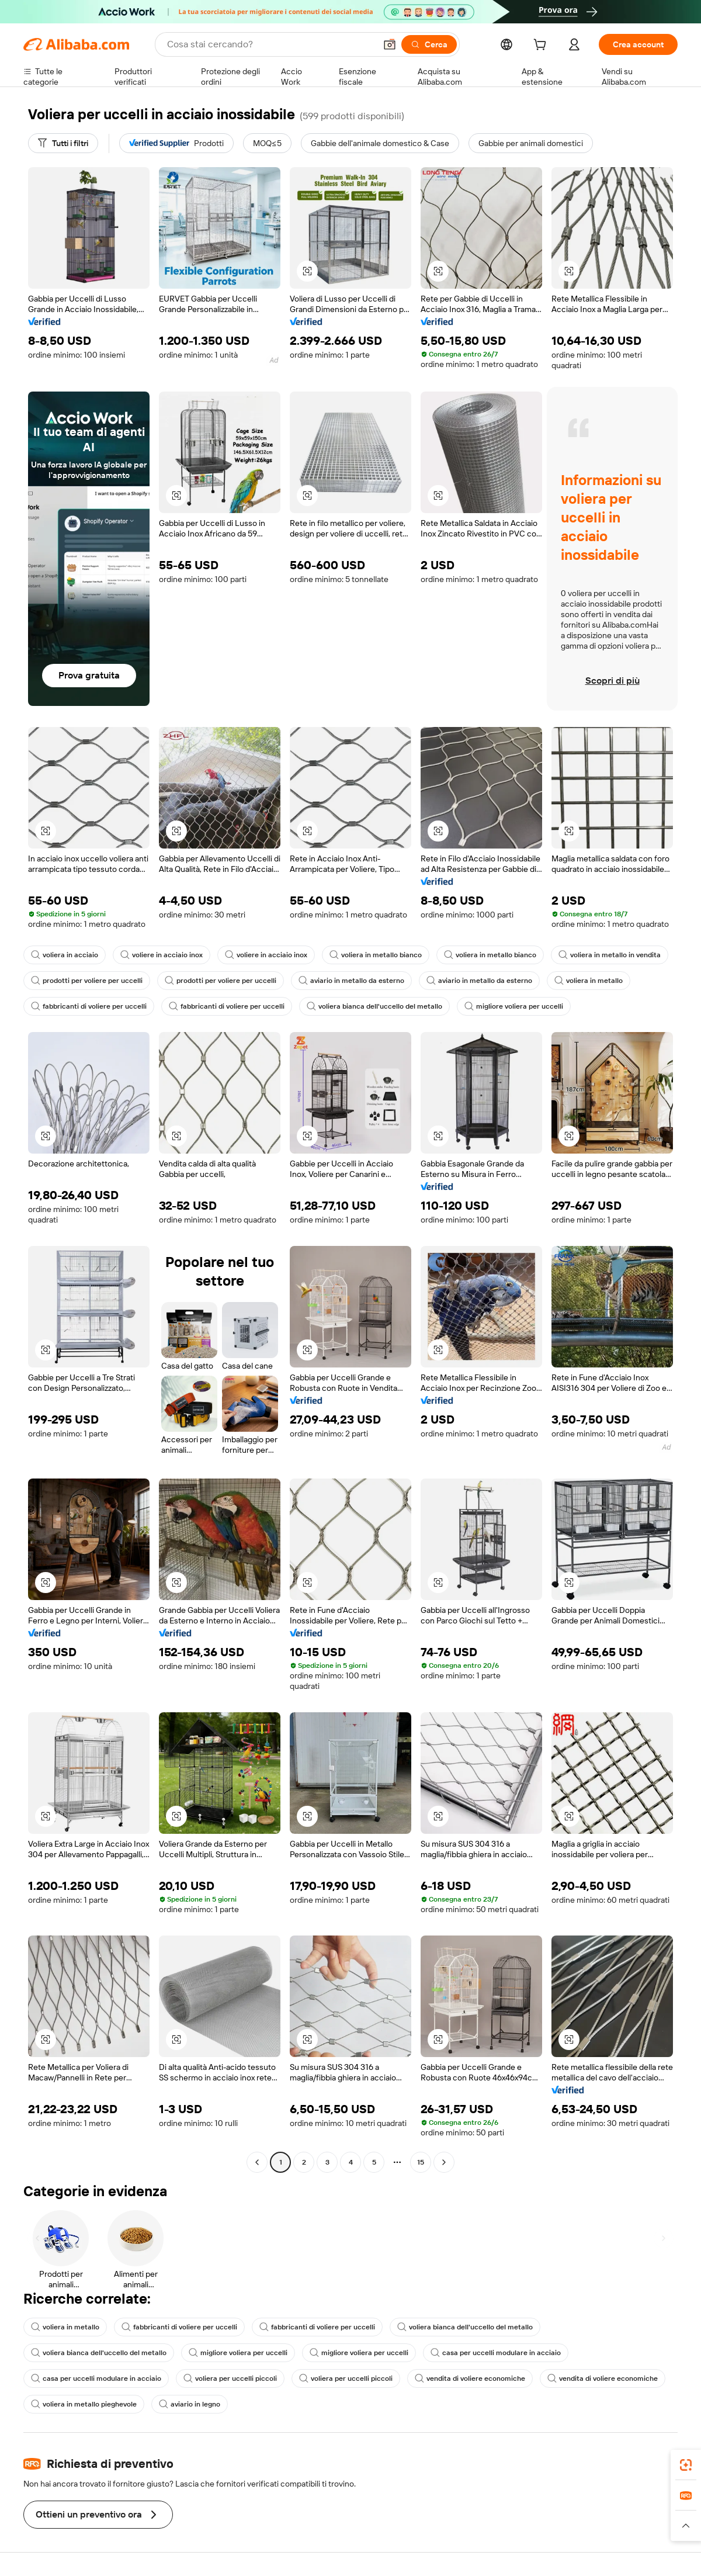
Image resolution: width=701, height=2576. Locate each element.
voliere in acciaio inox (161, 955)
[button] (390, 44)
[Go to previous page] (257, 2162)
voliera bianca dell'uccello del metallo (374, 1006)
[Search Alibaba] (270, 44)
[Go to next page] (443, 2162)
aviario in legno (189, 2404)
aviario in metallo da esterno (351, 980)
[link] (686, 2465)
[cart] (542, 46)
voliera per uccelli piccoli (230, 2378)
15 (420, 2162)
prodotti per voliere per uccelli (87, 980)
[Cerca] (429, 44)
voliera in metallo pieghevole (84, 2404)
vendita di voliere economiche (470, 2378)
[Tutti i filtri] (63, 143)
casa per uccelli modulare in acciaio (496, 2352)
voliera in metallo (588, 980)
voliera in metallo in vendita (609, 955)
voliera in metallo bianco (375, 955)
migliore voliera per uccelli (513, 1006)
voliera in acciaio (64, 955)
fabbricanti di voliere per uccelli (89, 1006)
